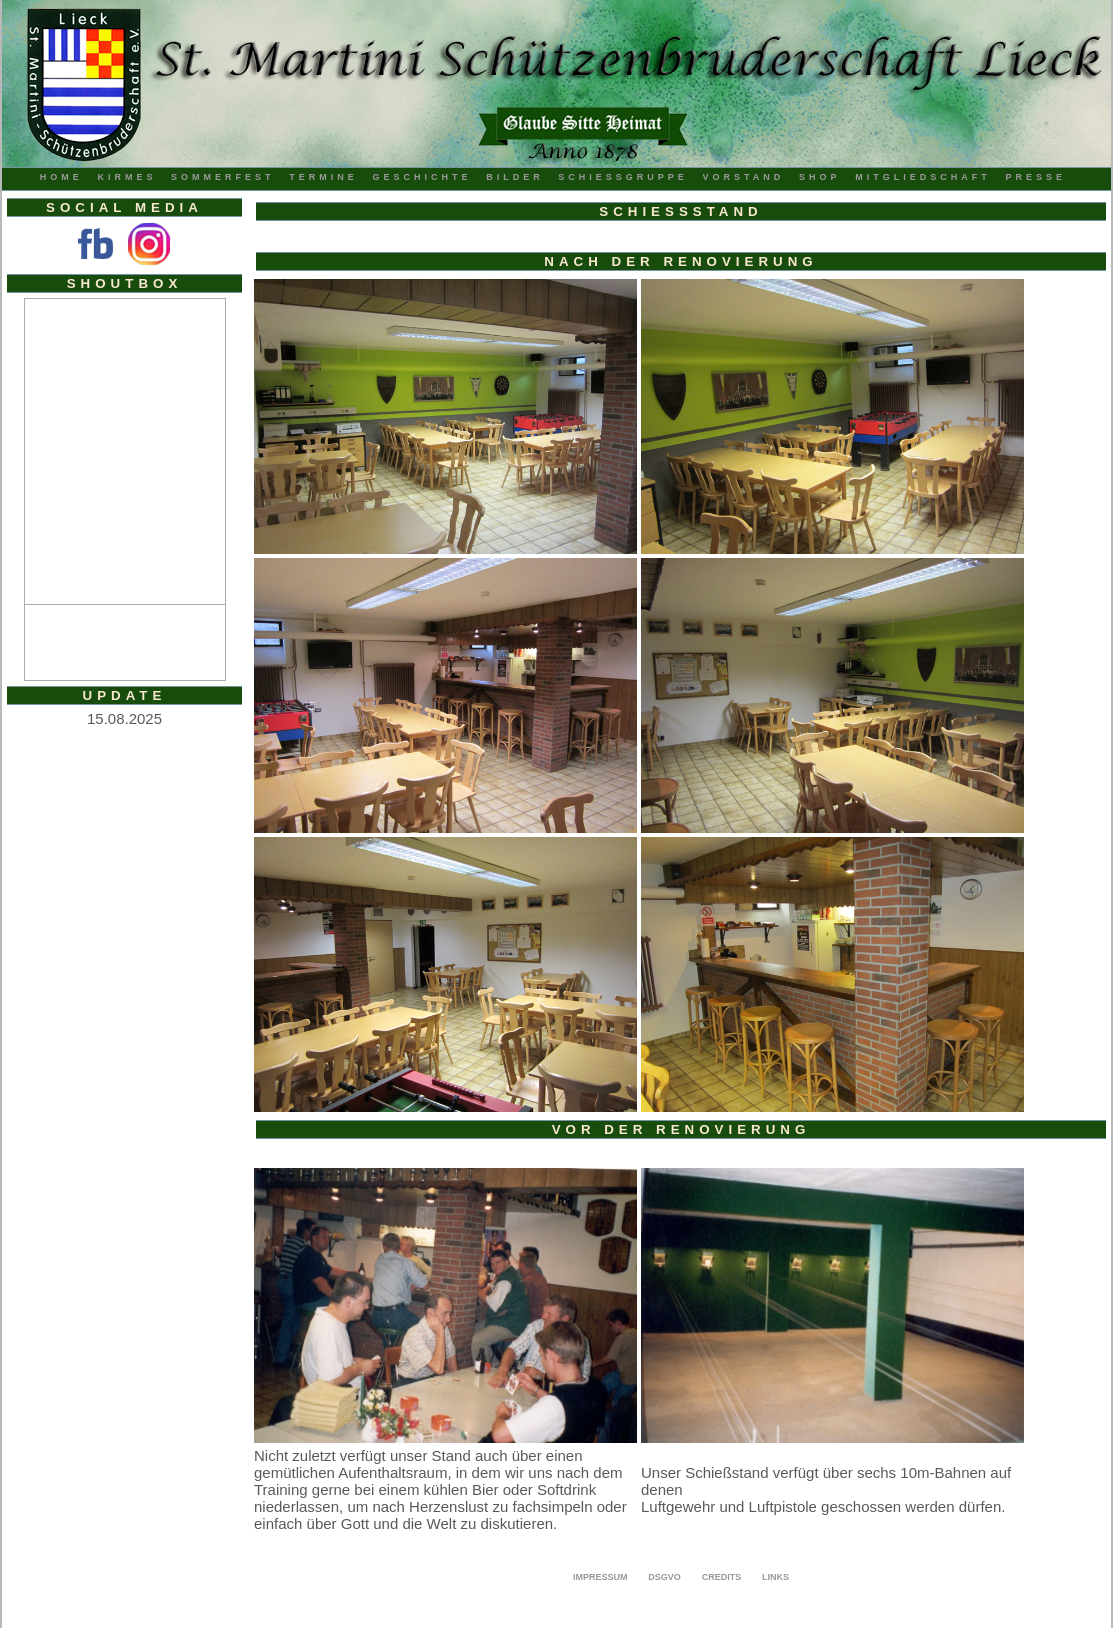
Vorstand (744, 177)
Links (775, 1577)
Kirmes (126, 177)
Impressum (600, 1577)
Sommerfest (223, 177)
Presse (1035, 177)
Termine (323, 177)
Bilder (515, 177)
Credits (722, 1577)
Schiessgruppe (623, 177)
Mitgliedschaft (923, 177)
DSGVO (664, 1577)
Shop (820, 177)
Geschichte (421, 177)
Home (61, 177)
